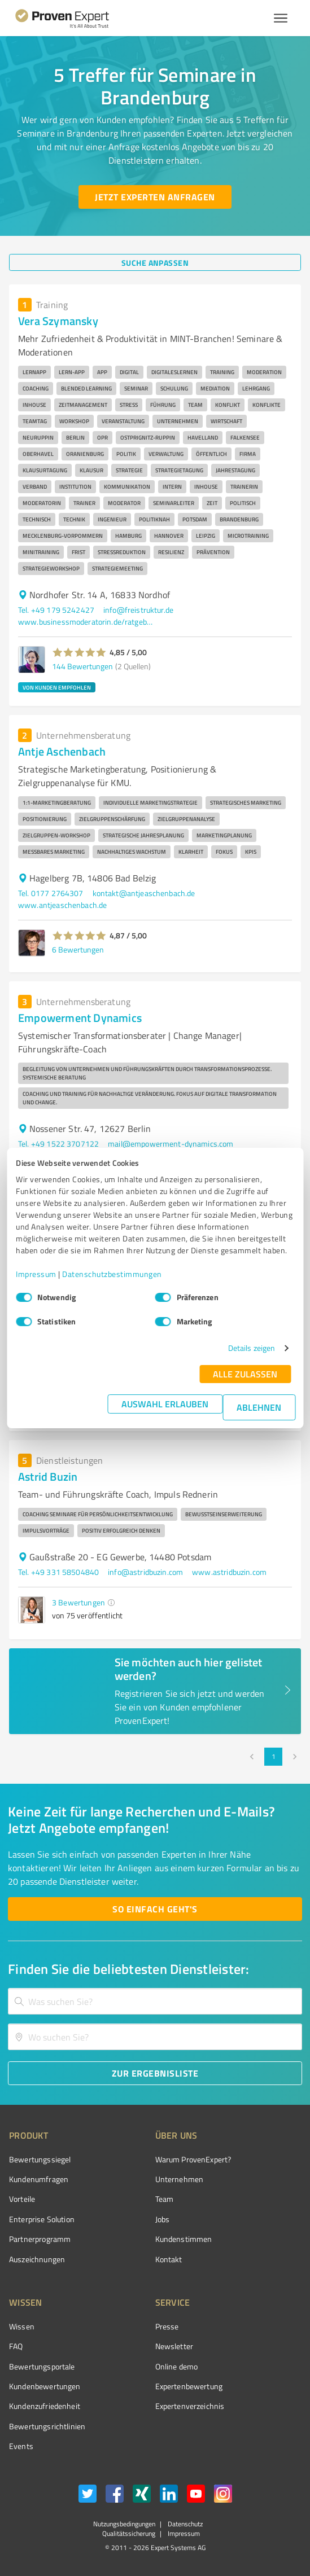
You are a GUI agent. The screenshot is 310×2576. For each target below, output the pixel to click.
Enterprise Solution (42, 2219)
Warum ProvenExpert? (193, 2159)
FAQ (16, 2346)
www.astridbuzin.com (229, 1571)
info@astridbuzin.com (145, 1571)
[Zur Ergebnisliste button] (155, 2073)
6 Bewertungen (78, 949)
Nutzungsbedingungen (124, 2524)
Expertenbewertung (189, 2386)
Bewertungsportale (42, 2366)
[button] (79, 652)
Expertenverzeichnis (190, 2406)
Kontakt (168, 2259)
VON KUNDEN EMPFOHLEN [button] (57, 687)
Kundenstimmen (183, 2238)
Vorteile (22, 2198)
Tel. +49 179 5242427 (56, 609)
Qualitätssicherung (128, 2533)
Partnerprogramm (40, 2238)
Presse (167, 2326)
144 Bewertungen (82, 666)
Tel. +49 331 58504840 (58, 1571)
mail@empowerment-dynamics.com (170, 1143)
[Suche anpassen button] (155, 262)
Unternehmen (179, 2179)
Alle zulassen (245, 1373)
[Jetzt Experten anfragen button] (154, 197)
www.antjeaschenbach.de (62, 904)
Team (164, 2198)
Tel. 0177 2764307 (51, 893)
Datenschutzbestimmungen (112, 1274)
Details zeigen (251, 1347)
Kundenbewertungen (45, 2386)
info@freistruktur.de (138, 609)
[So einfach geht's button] (155, 1909)
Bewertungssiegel (40, 2159)
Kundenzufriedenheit (44, 2406)
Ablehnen (259, 1407)
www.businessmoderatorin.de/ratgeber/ (86, 621)
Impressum (36, 1274)
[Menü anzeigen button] (280, 18)
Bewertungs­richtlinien (47, 2426)
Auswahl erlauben (164, 1403)
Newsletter (174, 2346)
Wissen (21, 2326)
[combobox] (155, 2001)
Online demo (176, 2366)
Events (21, 2446)
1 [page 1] (273, 1757)
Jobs (162, 2219)
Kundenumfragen (38, 2179)
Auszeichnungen (37, 2259)
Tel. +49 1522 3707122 (58, 1143)
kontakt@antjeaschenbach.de (144, 893)
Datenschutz (184, 2524)
